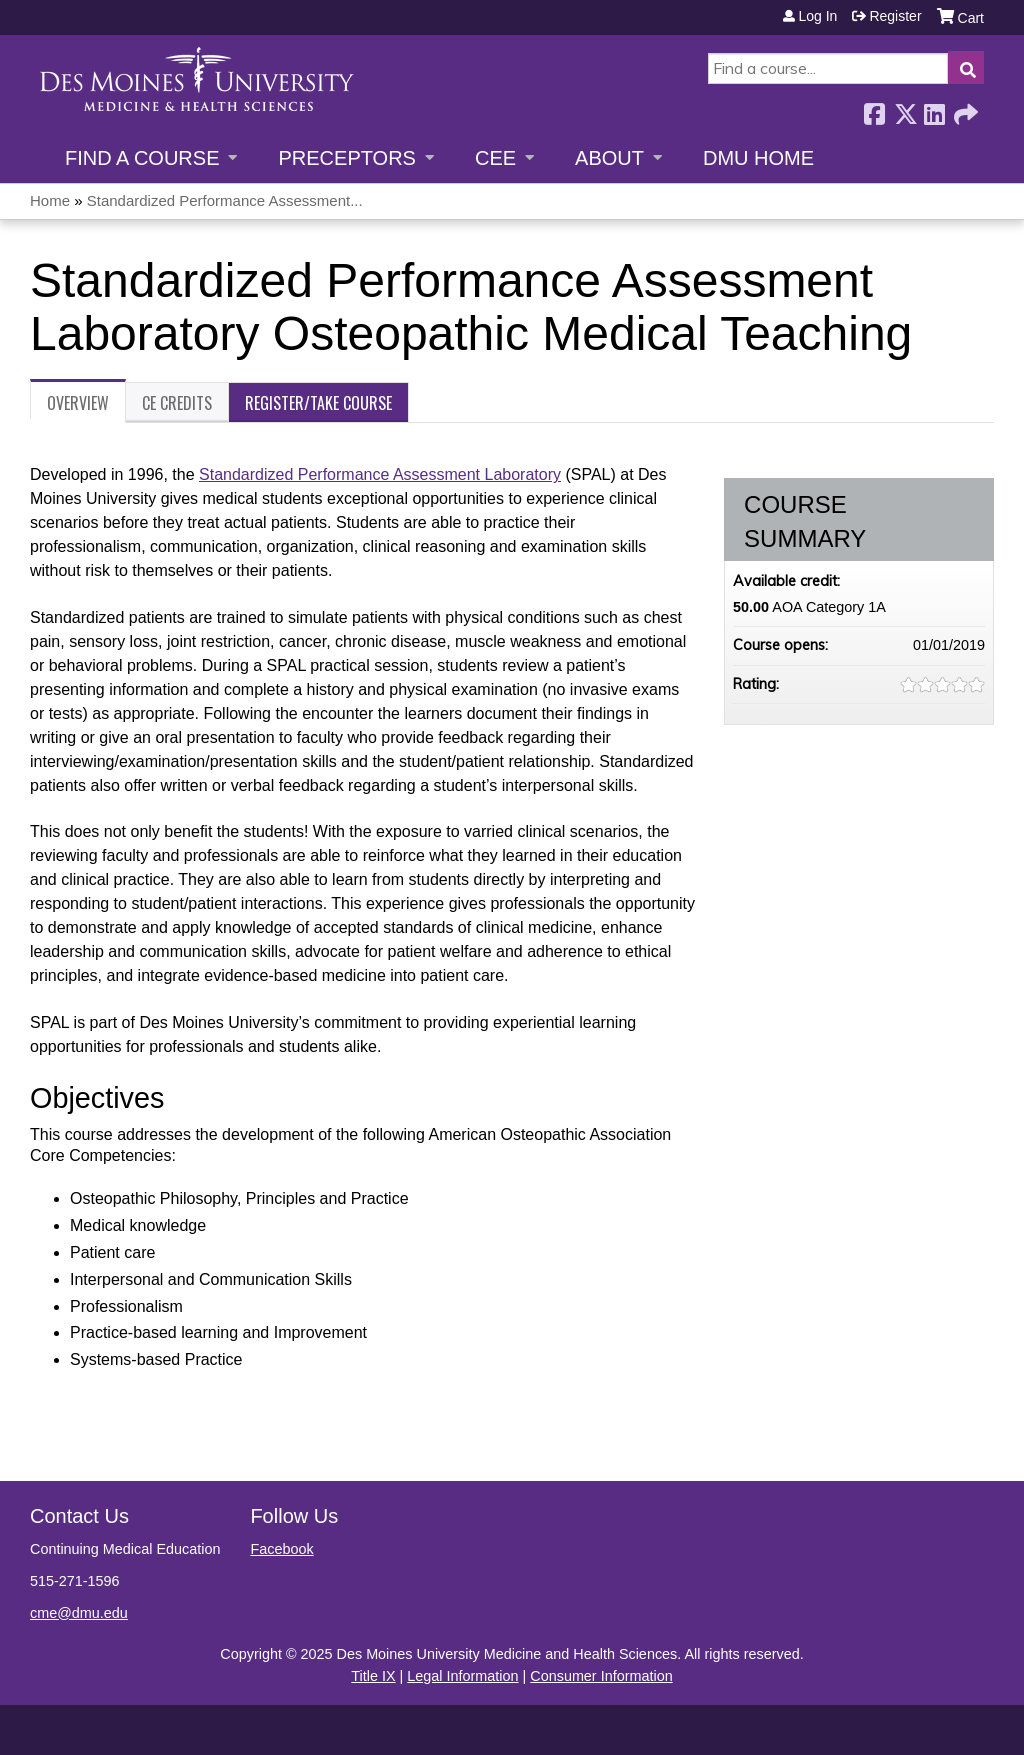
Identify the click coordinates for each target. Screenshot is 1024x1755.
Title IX (373, 1676)
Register (895, 16)
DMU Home (758, 158)
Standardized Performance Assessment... (225, 200)
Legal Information (462, 1676)
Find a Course (142, 158)
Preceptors (346, 158)
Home (50, 200)
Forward (964, 108)
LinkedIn (934, 108)
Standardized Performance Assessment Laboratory (380, 474)
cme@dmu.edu (79, 1613)
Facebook (874, 108)
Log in (817, 16)
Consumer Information (601, 1676)
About (609, 158)
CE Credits (177, 403)
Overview (78, 403)
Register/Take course (318, 403)
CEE (495, 158)
